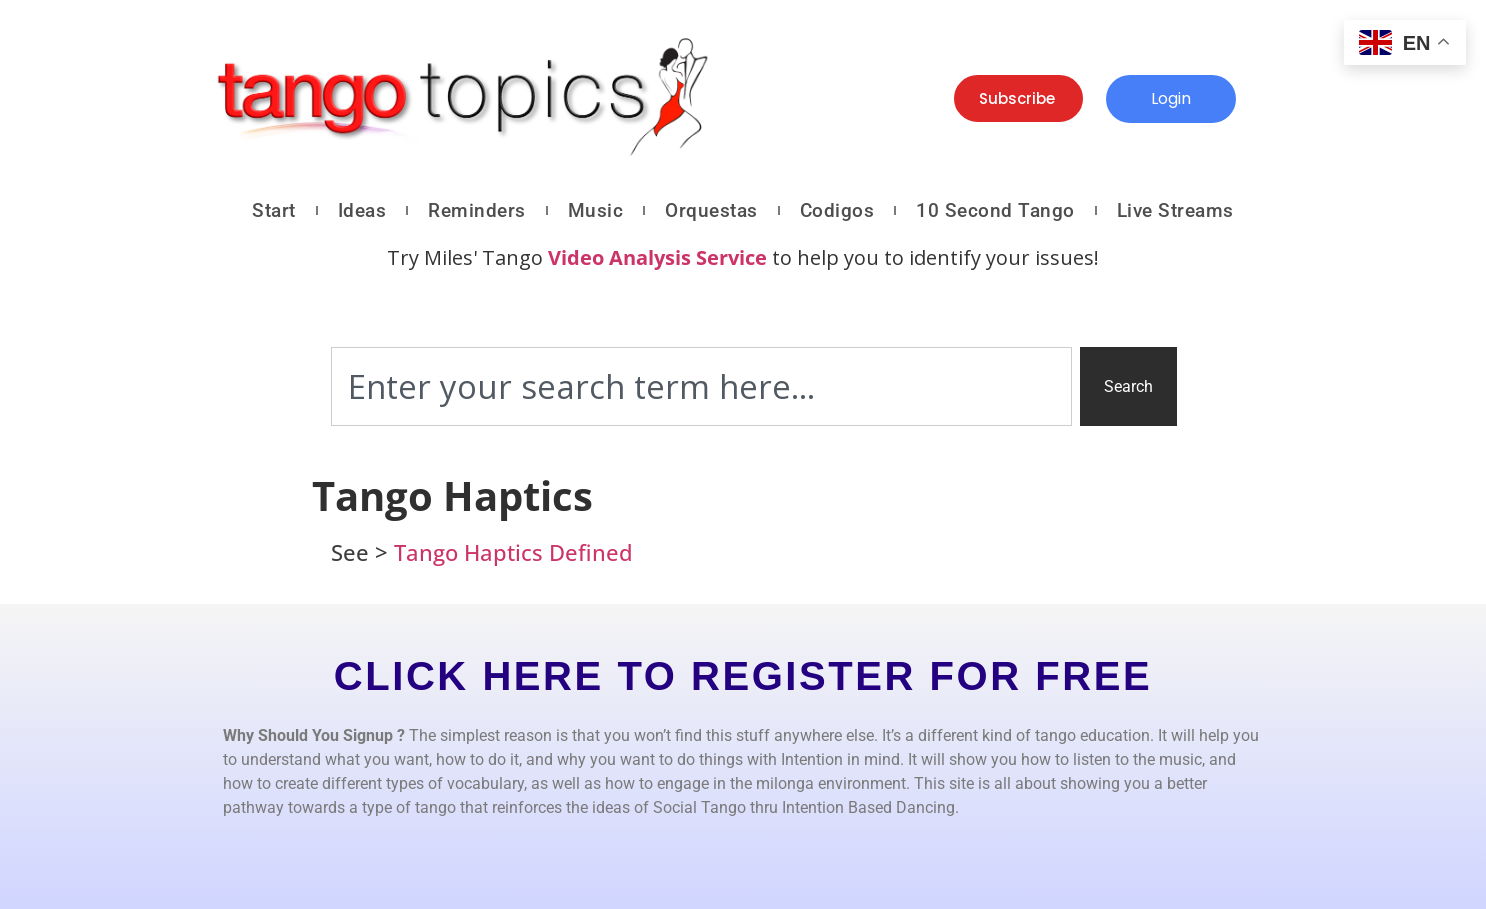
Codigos (837, 210)
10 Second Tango (995, 210)
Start (274, 210)
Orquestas (711, 210)
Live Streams (1175, 210)
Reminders (477, 210)
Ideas (362, 210)
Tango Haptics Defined (513, 552)
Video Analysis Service (657, 257)
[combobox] (701, 386)
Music (596, 210)
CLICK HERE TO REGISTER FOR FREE (743, 676)
